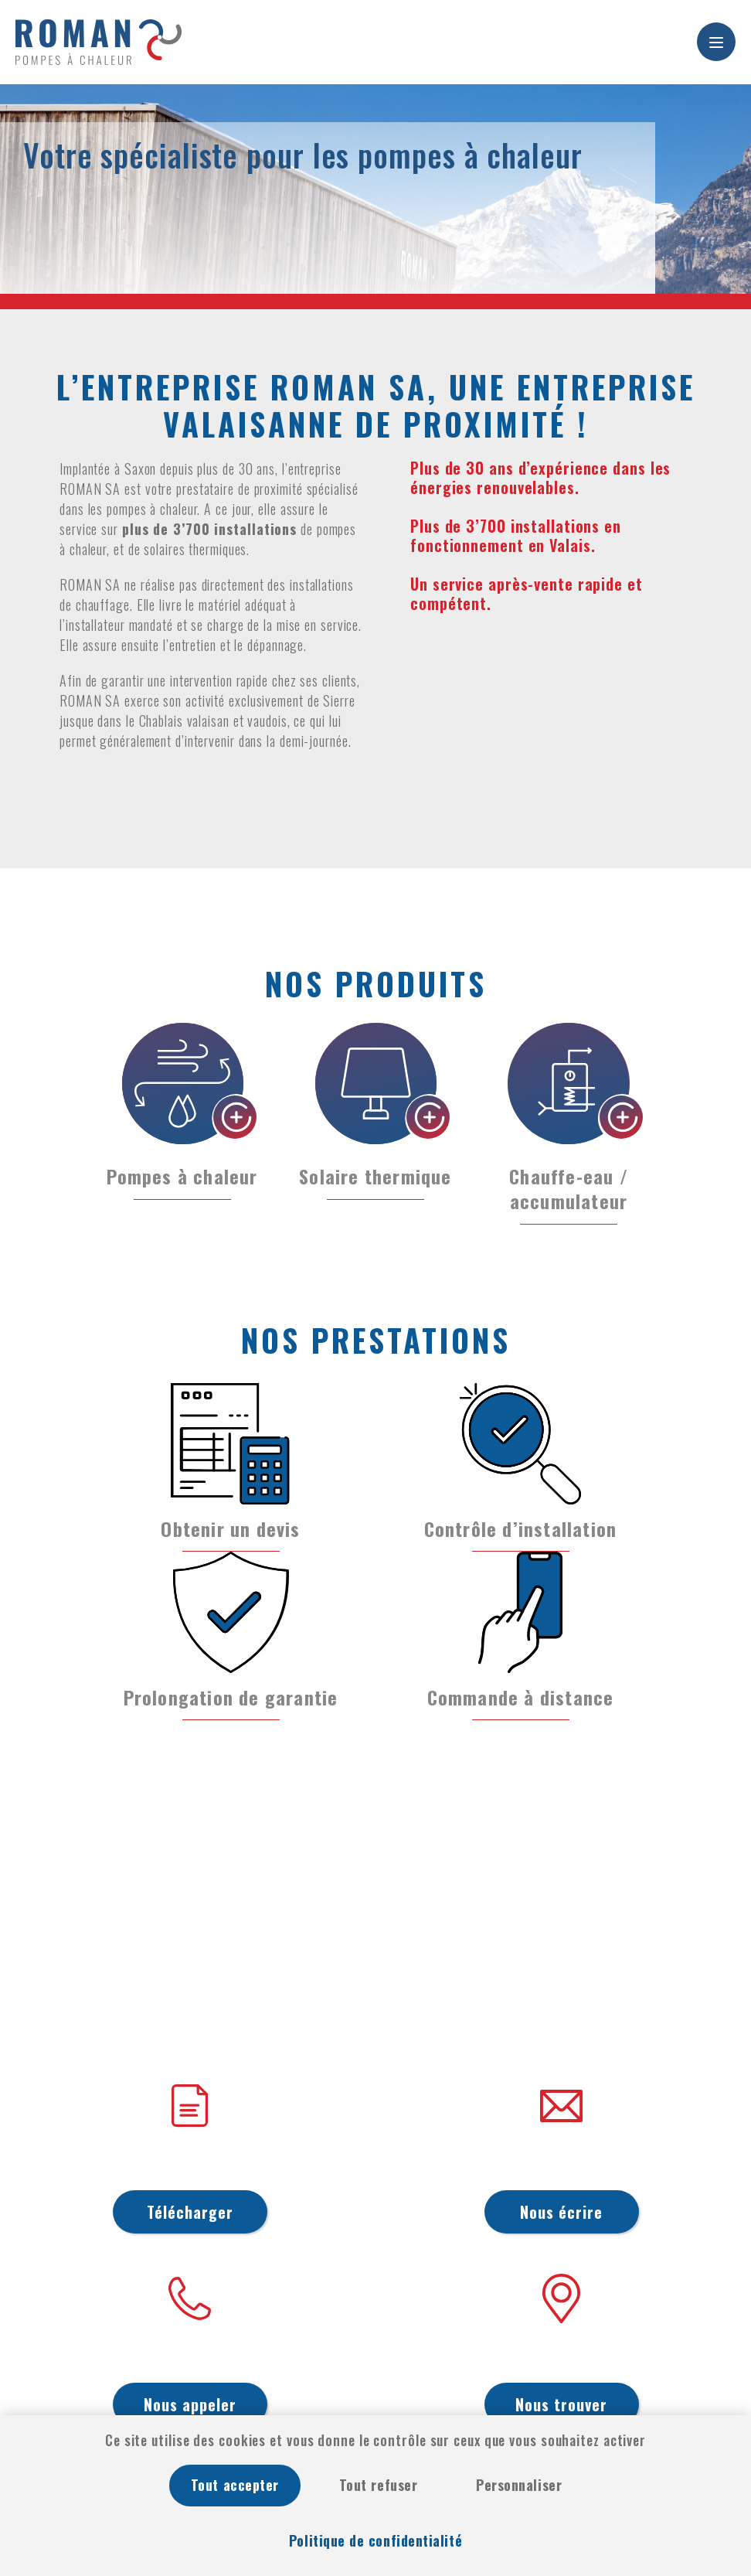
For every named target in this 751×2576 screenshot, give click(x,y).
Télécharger (190, 2211)
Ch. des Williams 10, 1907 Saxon (561, 2356)
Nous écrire (561, 2211)
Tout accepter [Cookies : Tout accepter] (235, 2485)
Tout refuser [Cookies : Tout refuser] (378, 2485)
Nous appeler (190, 2404)
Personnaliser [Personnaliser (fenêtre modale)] (519, 2485)
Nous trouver (561, 2404)
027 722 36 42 (190, 2356)
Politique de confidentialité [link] (375, 2540)
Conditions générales (190, 2163)
